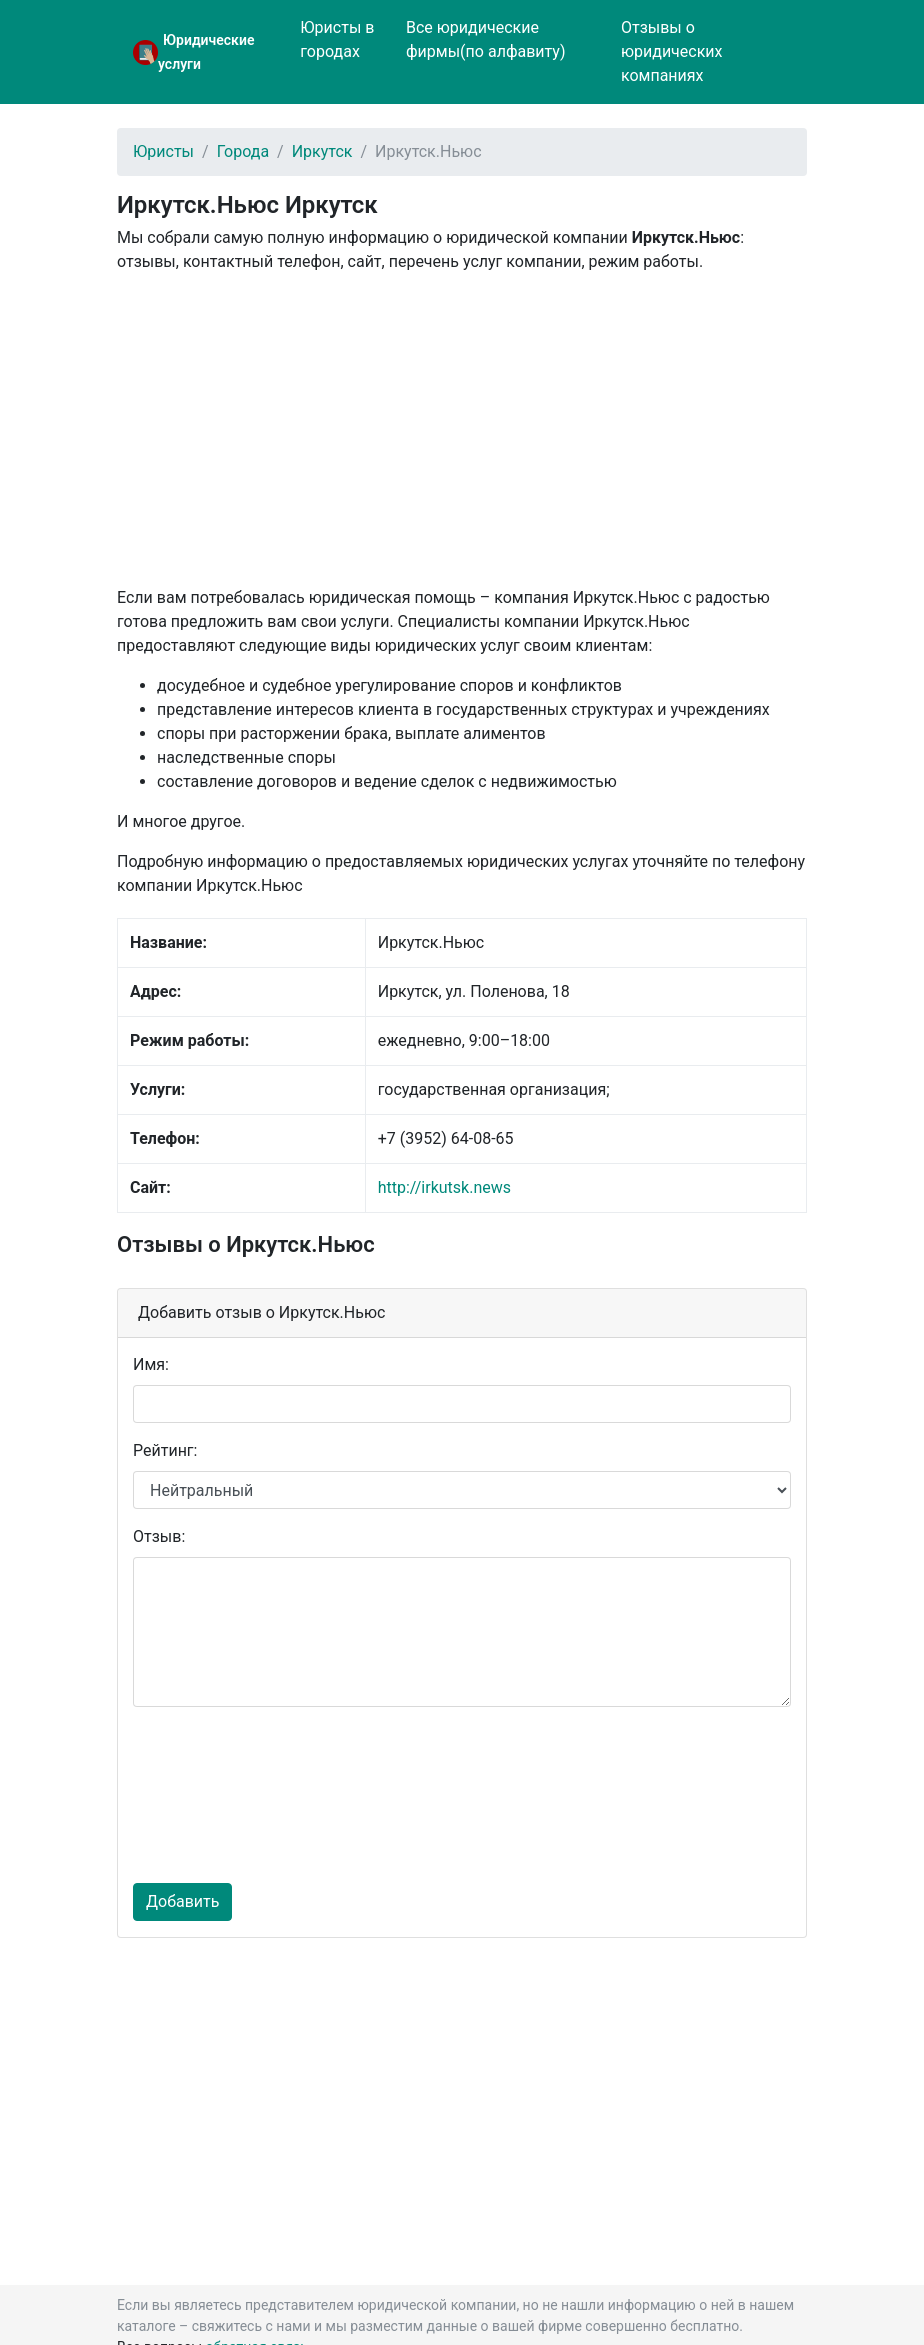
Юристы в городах (337, 39)
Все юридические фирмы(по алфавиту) (486, 39)
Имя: (151, 1364)
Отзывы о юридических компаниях (672, 51)
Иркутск (322, 151)
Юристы (163, 151)
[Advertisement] (462, 430)
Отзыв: (159, 1536)
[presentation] (215, 1795)
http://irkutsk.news (444, 1187)
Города (243, 151)
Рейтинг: (165, 1450)
